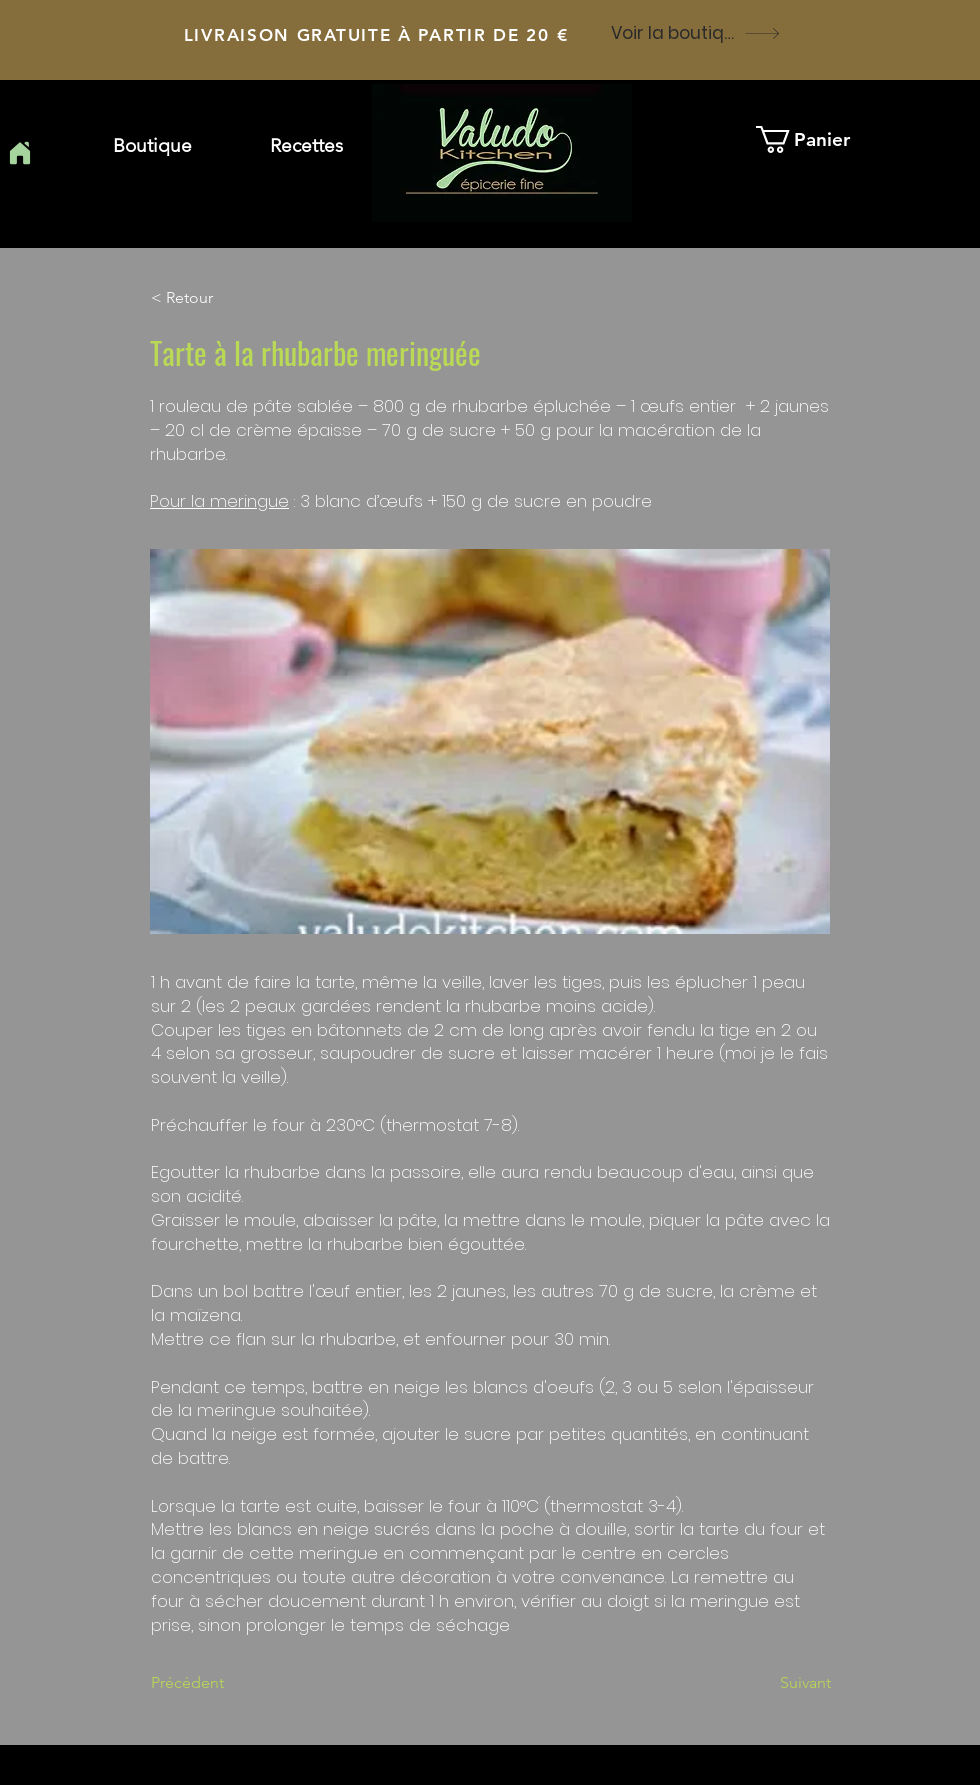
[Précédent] (217, 1683)
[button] (306, 146)
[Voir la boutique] (696, 33)
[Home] (19, 153)
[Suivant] (781, 1683)
